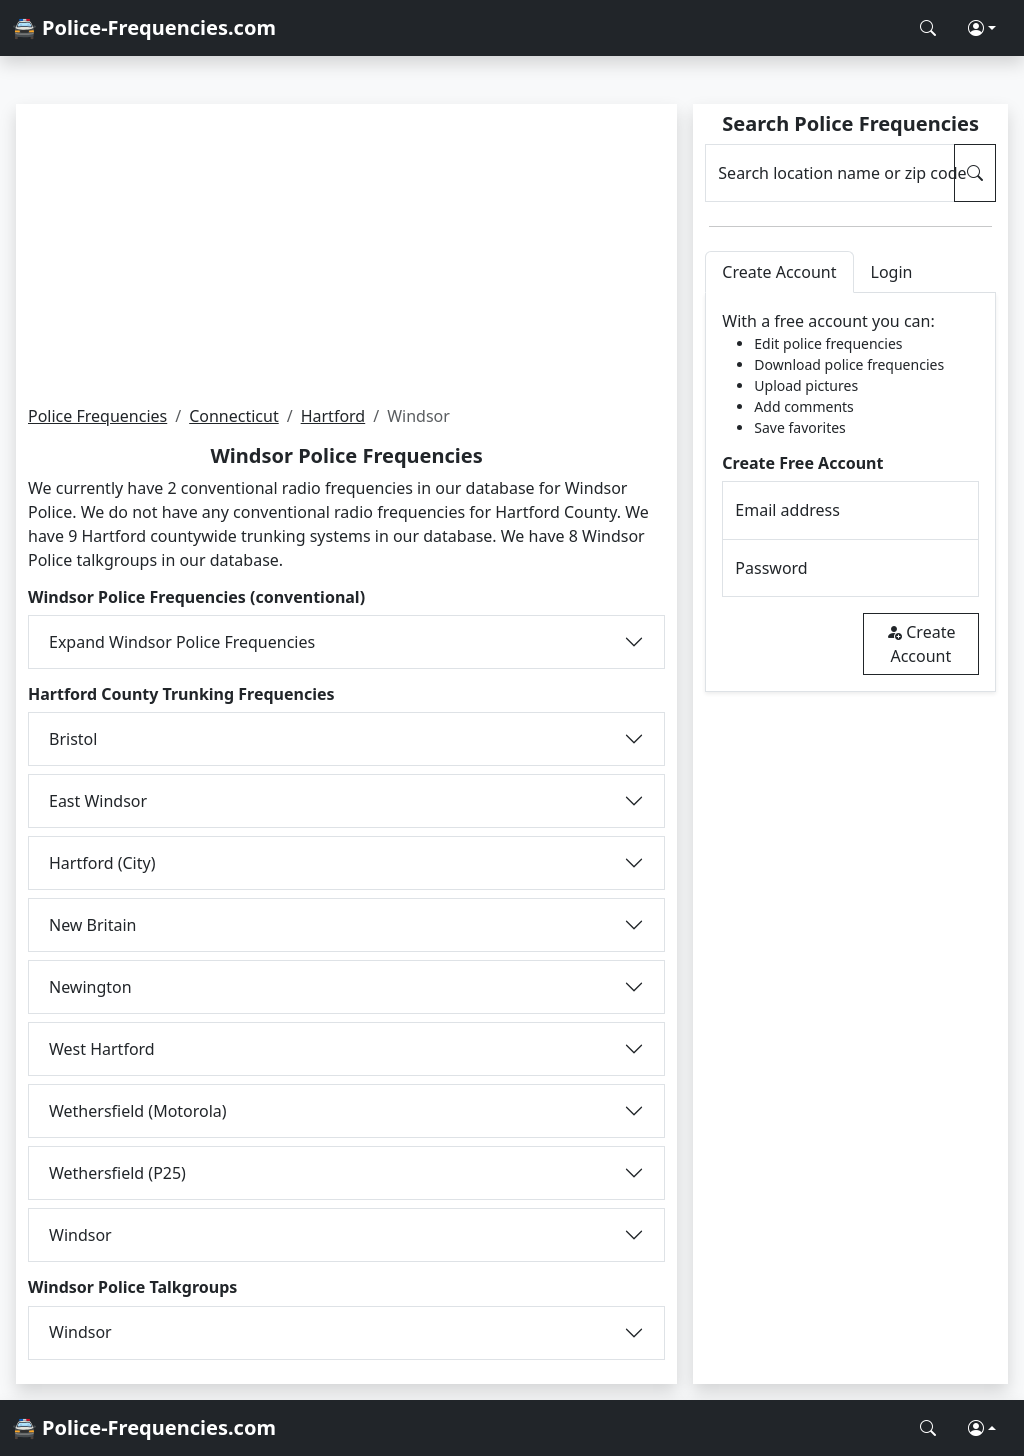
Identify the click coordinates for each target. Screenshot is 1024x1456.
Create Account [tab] (779, 272)
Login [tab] (892, 272)
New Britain (93, 925)
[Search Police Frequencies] (928, 28)
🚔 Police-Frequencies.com (144, 27)
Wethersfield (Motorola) (138, 1111)
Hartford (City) (102, 863)
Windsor (80, 1235)
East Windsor (98, 801)
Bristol (73, 739)
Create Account (920, 644)
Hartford (333, 416)
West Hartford (102, 1049)
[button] (982, 28)
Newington (90, 987)
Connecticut (234, 416)
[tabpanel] (850, 492)
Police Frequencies (97, 416)
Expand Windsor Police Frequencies (182, 642)
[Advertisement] (346, 254)
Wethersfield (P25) (117, 1173)
